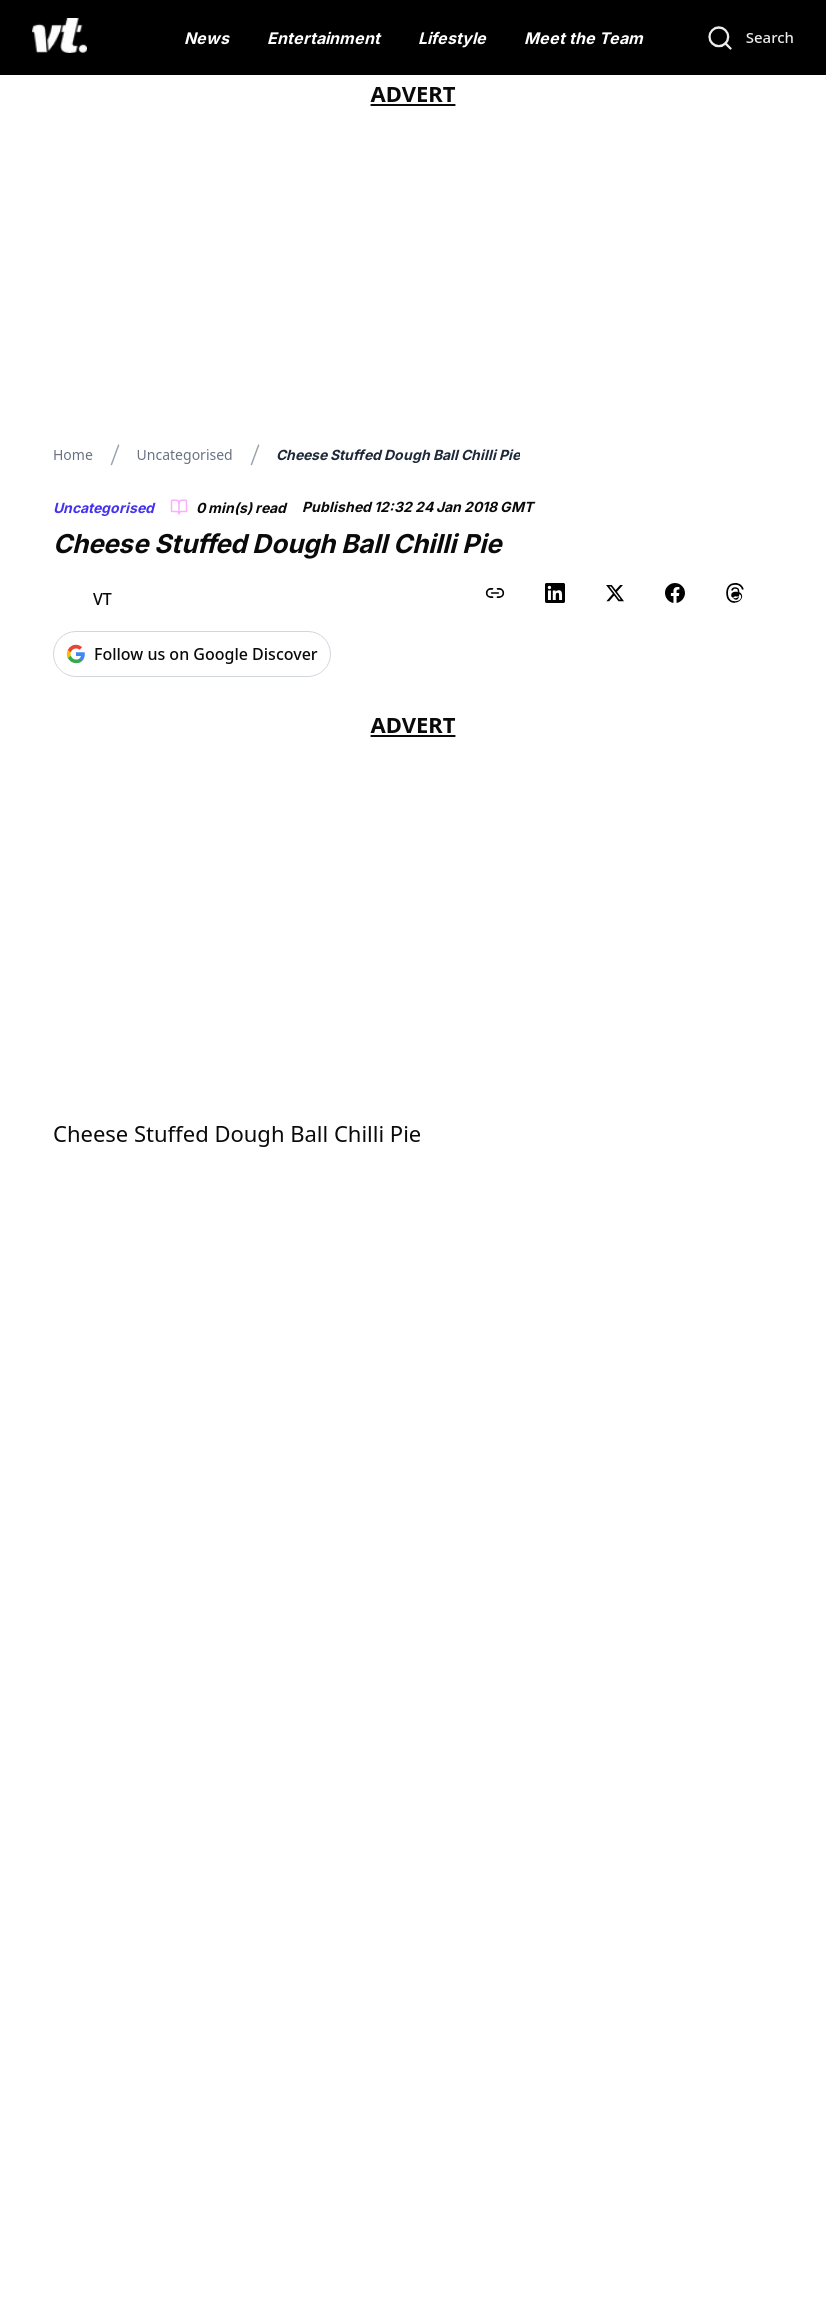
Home (73, 454)
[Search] (750, 38)
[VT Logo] (59, 38)
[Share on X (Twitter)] (615, 593)
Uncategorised (185, 454)
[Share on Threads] (735, 593)
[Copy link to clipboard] (495, 593)
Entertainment (323, 38)
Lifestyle (452, 38)
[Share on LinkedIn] (555, 593)
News (206, 38)
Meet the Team (583, 38)
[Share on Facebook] (675, 593)
